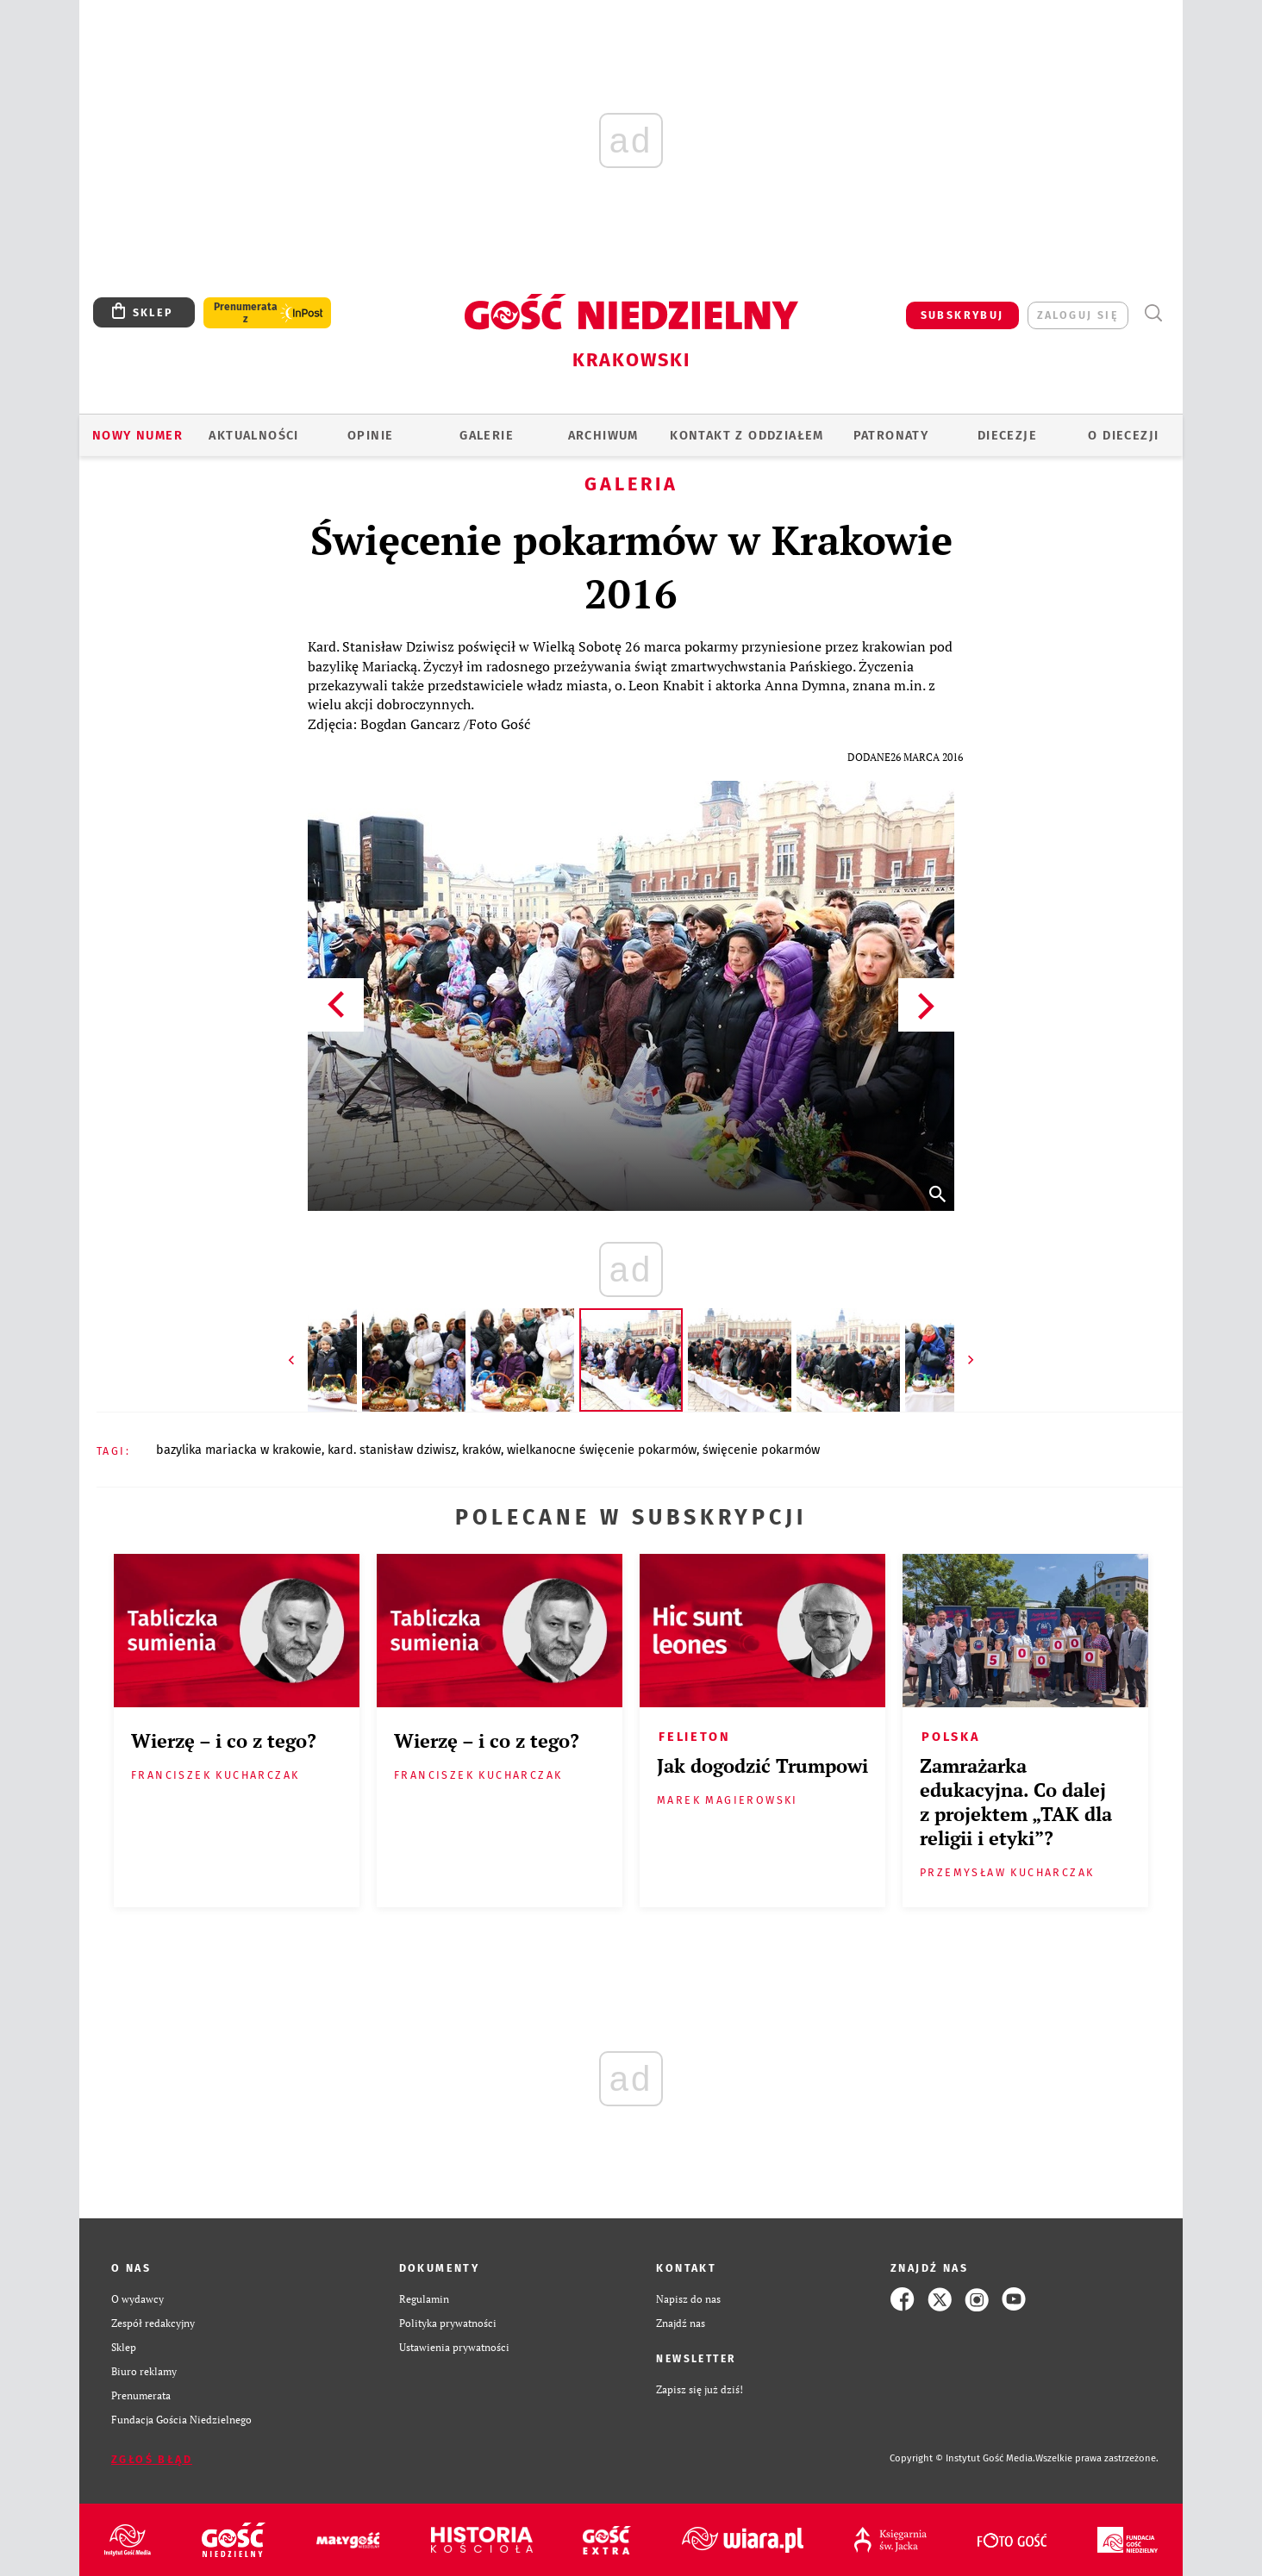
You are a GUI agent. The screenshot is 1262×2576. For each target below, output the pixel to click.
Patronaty (891, 435)
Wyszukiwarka (1153, 313)
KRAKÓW (481, 1449)
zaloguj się (1078, 315)
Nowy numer (137, 435)
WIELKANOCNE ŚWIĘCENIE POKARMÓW (602, 1449)
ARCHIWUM (603, 435)
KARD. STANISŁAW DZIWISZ (392, 1449)
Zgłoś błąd (151, 2459)
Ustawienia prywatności (454, 2347)
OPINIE (370, 435)
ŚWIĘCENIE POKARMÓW (761, 1449)
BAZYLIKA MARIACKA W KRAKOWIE (239, 1449)
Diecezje (1007, 435)
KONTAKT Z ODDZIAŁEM (747, 435)
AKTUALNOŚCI (253, 435)
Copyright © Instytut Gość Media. (962, 2458)
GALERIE (486, 435)
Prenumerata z (246, 313)
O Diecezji (1123, 435)
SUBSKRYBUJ (962, 315)
